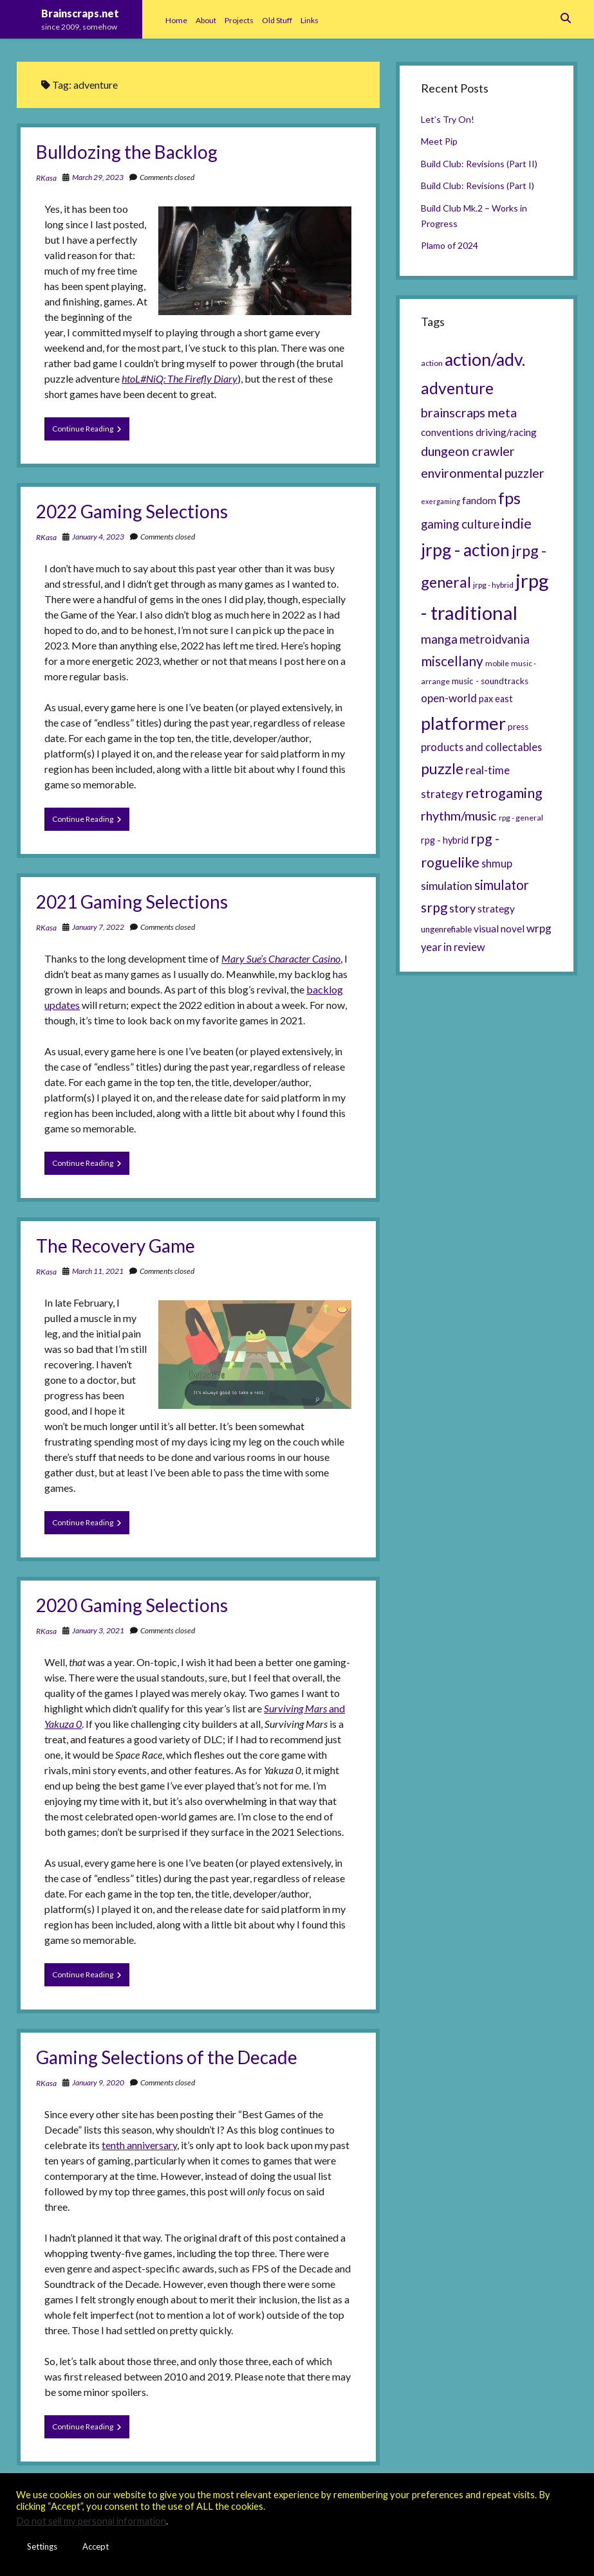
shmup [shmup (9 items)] (496, 863)
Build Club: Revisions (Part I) (477, 185)
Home (176, 20)
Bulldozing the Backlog (127, 152)
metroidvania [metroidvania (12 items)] (494, 639)
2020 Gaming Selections (132, 1605)
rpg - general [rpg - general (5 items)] (521, 817)
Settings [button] (42, 2546)
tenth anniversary (139, 2145)
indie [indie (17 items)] (516, 523)
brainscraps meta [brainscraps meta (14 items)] (469, 412)
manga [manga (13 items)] (439, 638)
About (206, 20)
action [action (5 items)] (432, 363)
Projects (239, 20)
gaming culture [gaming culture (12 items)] (460, 524)
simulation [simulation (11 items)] (446, 885)
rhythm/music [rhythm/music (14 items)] (459, 815)
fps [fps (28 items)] (509, 497)
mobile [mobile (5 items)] (497, 663)
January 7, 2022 (98, 927)
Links (310, 20)
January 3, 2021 (98, 1630)
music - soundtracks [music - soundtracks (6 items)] (490, 681)
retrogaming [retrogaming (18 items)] (504, 793)
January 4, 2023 (98, 536)
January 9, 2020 (98, 2082)
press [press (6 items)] (518, 726)
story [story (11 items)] (462, 908)
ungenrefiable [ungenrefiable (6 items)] (446, 929)
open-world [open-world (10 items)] (449, 698)
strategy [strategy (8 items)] (496, 908)
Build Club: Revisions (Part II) (479, 163)
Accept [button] (95, 2546)
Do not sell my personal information (91, 2521)
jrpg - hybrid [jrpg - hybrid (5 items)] (493, 585)
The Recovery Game (115, 1245)
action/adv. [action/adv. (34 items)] (485, 359)
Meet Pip (439, 141)
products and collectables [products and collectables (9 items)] (481, 747)
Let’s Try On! (447, 119)
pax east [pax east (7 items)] (496, 698)
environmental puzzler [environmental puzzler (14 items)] (482, 472)
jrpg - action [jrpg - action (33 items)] (465, 550)
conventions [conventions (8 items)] (447, 432)
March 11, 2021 (98, 1271)
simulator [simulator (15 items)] (501, 885)
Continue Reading (90, 431)
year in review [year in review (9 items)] (453, 947)
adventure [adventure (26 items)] (457, 388)
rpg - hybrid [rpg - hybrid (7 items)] (445, 840)
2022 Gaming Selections (132, 511)
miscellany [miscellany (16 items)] (452, 661)
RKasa (46, 178)
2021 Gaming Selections (132, 901)
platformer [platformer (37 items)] (463, 723)
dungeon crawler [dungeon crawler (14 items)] (468, 450)
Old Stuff (277, 20)
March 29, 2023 (98, 177)
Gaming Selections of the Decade (166, 2057)
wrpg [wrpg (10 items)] (539, 928)
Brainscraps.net (80, 13)
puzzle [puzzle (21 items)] (442, 768)
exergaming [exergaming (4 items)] (440, 501)
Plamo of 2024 (449, 245)
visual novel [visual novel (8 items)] (499, 928)
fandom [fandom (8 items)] (479, 500)
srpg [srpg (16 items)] (434, 907)
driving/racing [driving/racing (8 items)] (506, 432)
